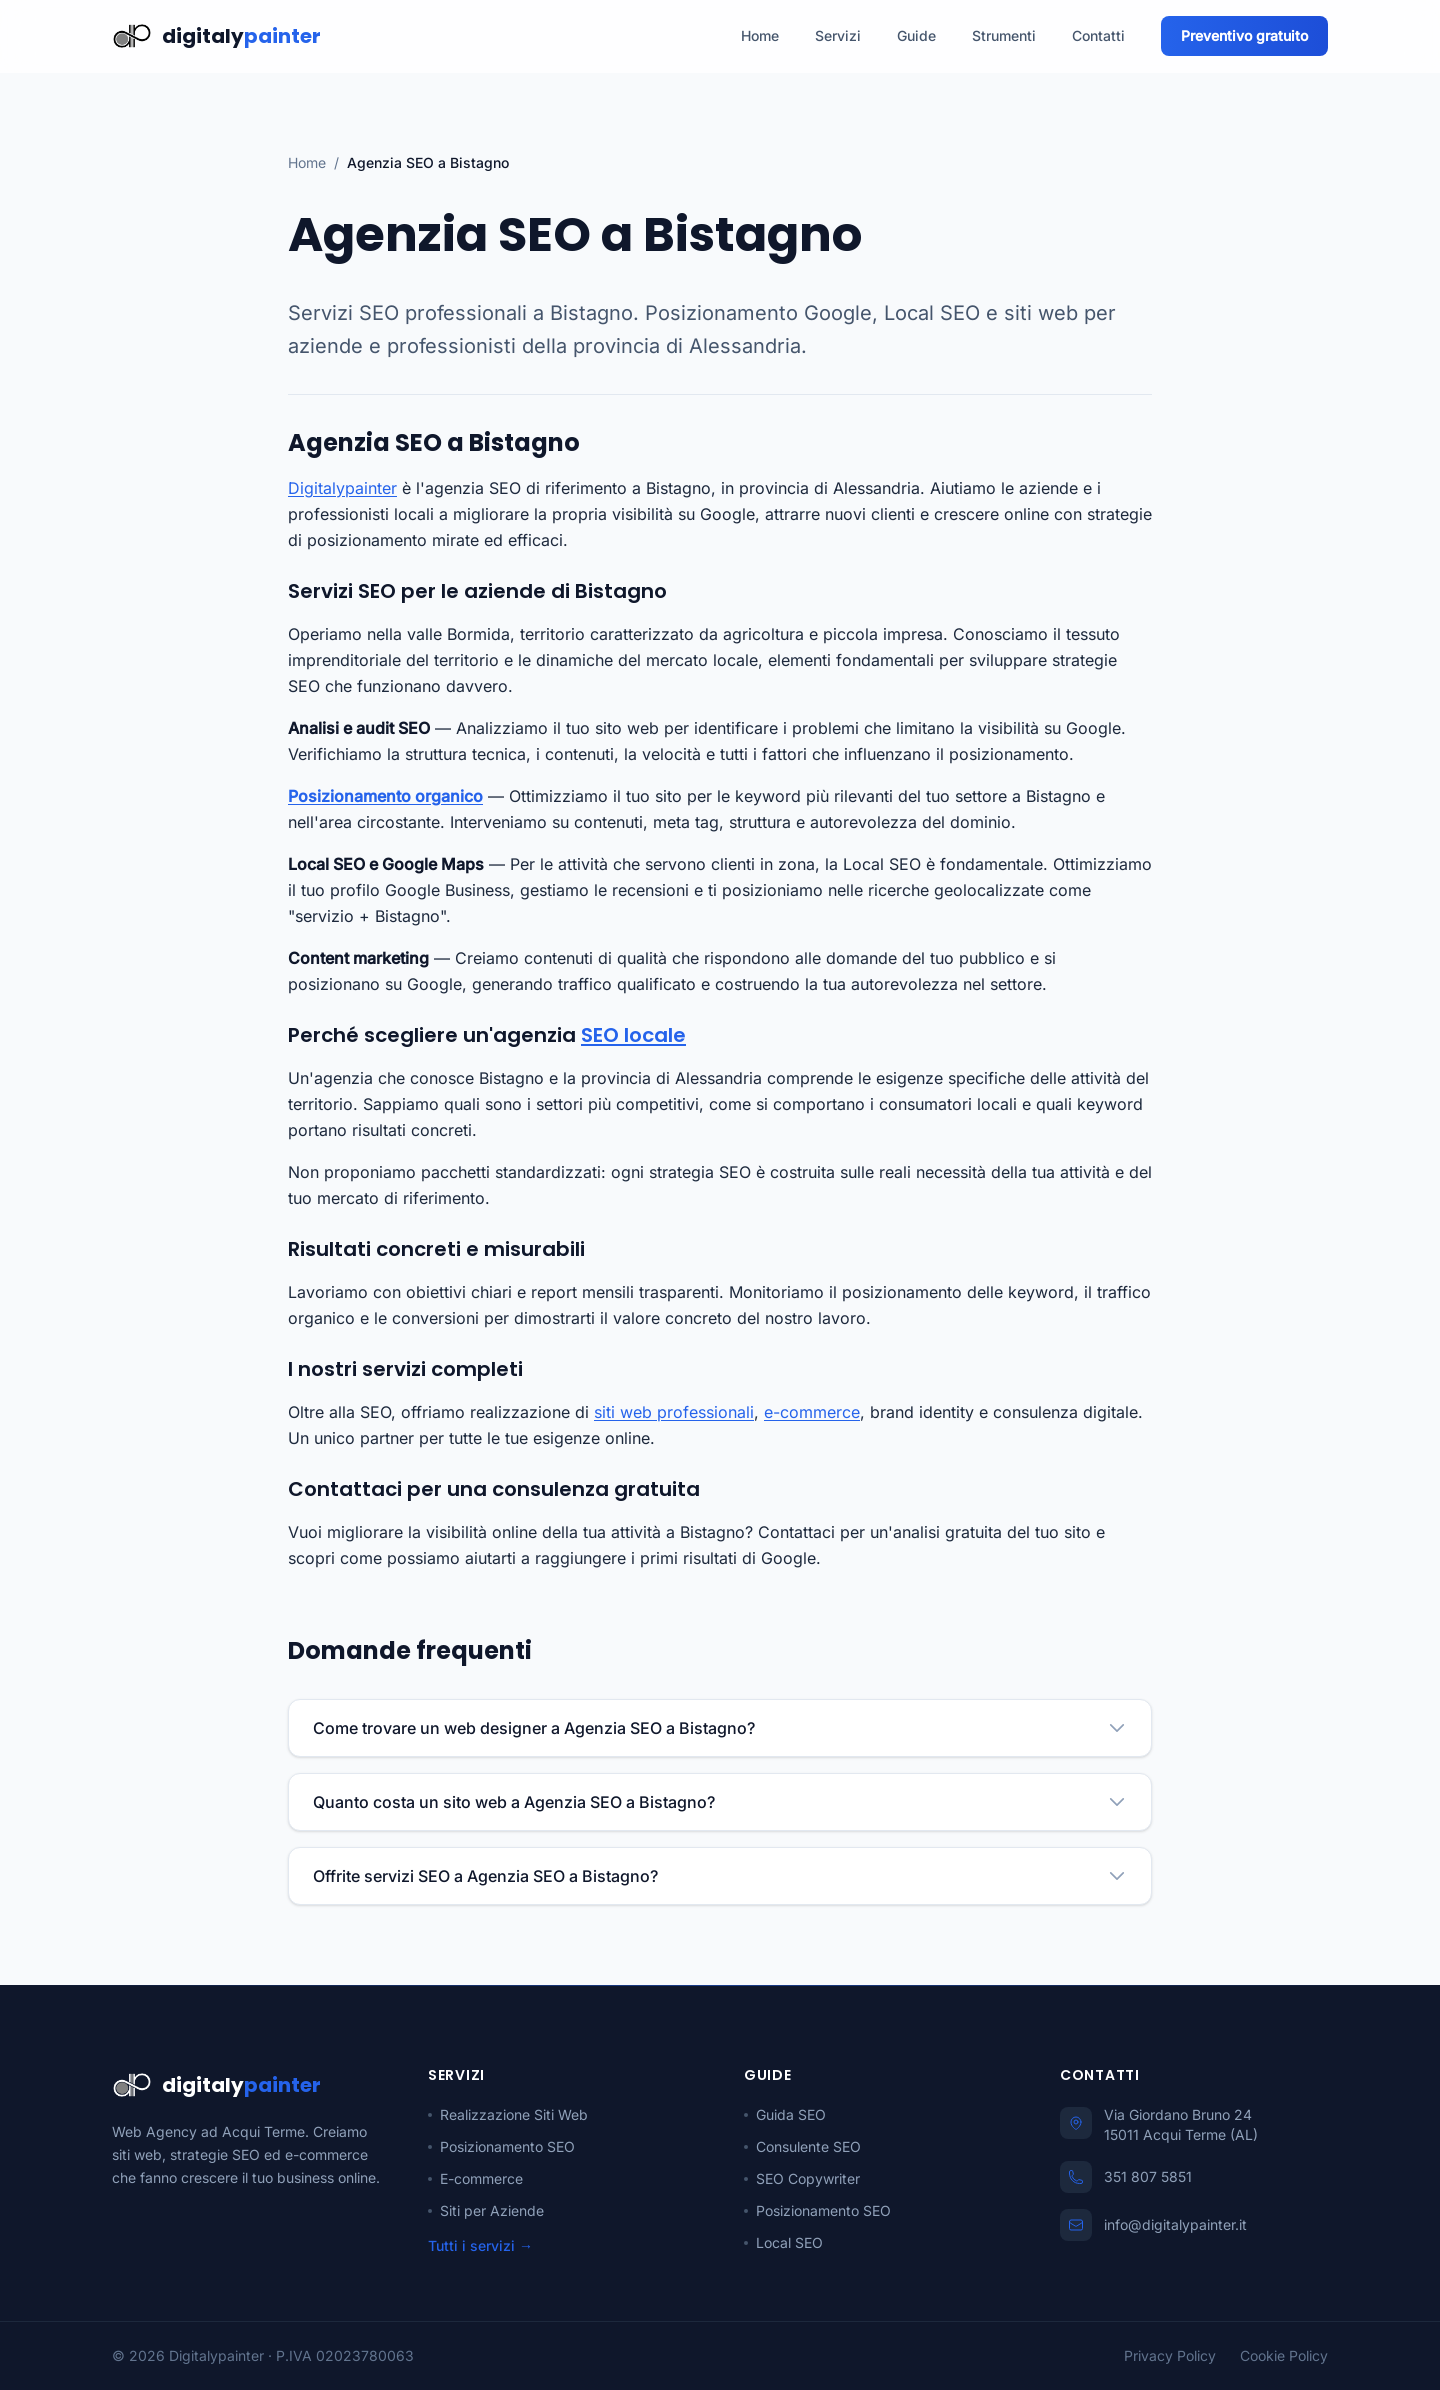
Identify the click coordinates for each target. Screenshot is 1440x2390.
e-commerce (812, 1412)
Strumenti (1004, 35)
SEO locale (633, 1035)
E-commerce (475, 2178)
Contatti (1098, 35)
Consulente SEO (802, 2146)
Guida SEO (785, 2114)
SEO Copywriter (802, 2178)
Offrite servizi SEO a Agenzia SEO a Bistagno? (720, 1876)
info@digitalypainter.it (1175, 2224)
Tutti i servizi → (480, 2245)
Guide (916, 35)
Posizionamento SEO (501, 2146)
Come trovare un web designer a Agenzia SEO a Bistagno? (720, 1728)
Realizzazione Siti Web (508, 2114)
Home (760, 35)
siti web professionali (674, 1412)
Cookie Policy (1284, 2355)
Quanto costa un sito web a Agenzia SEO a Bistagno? (720, 1802)
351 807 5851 (1148, 2176)
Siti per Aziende (486, 2210)
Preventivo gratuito (1244, 35)
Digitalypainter (342, 488)
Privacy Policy (1170, 2355)
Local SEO (783, 2242)
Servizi (838, 35)
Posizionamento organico (385, 796)
